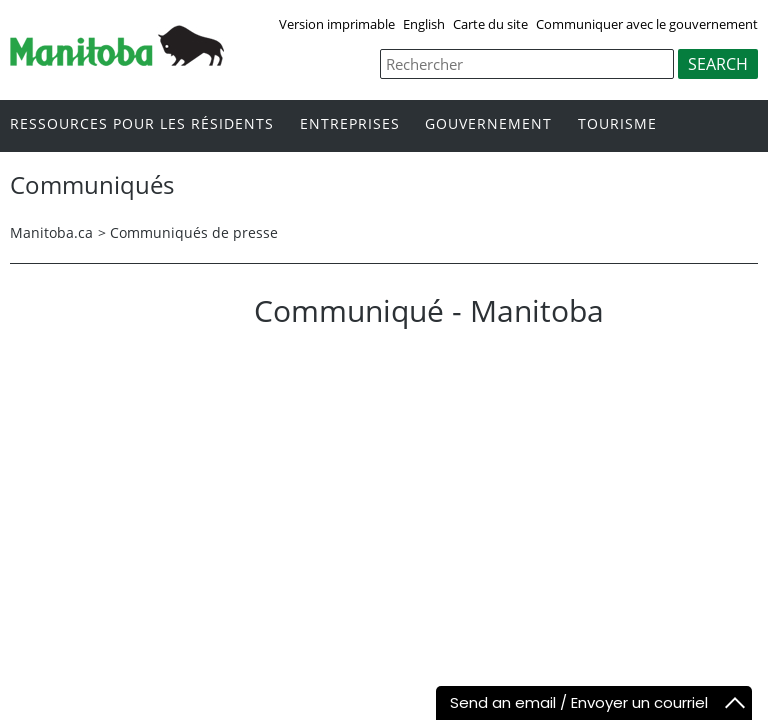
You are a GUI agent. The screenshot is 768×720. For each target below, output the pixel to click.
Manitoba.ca (51, 232)
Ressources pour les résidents (142, 124)
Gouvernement (488, 124)
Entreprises (350, 124)
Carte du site (490, 24)
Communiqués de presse (194, 232)
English (424, 24)
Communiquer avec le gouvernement (647, 24)
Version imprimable (337, 24)
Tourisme (617, 124)
